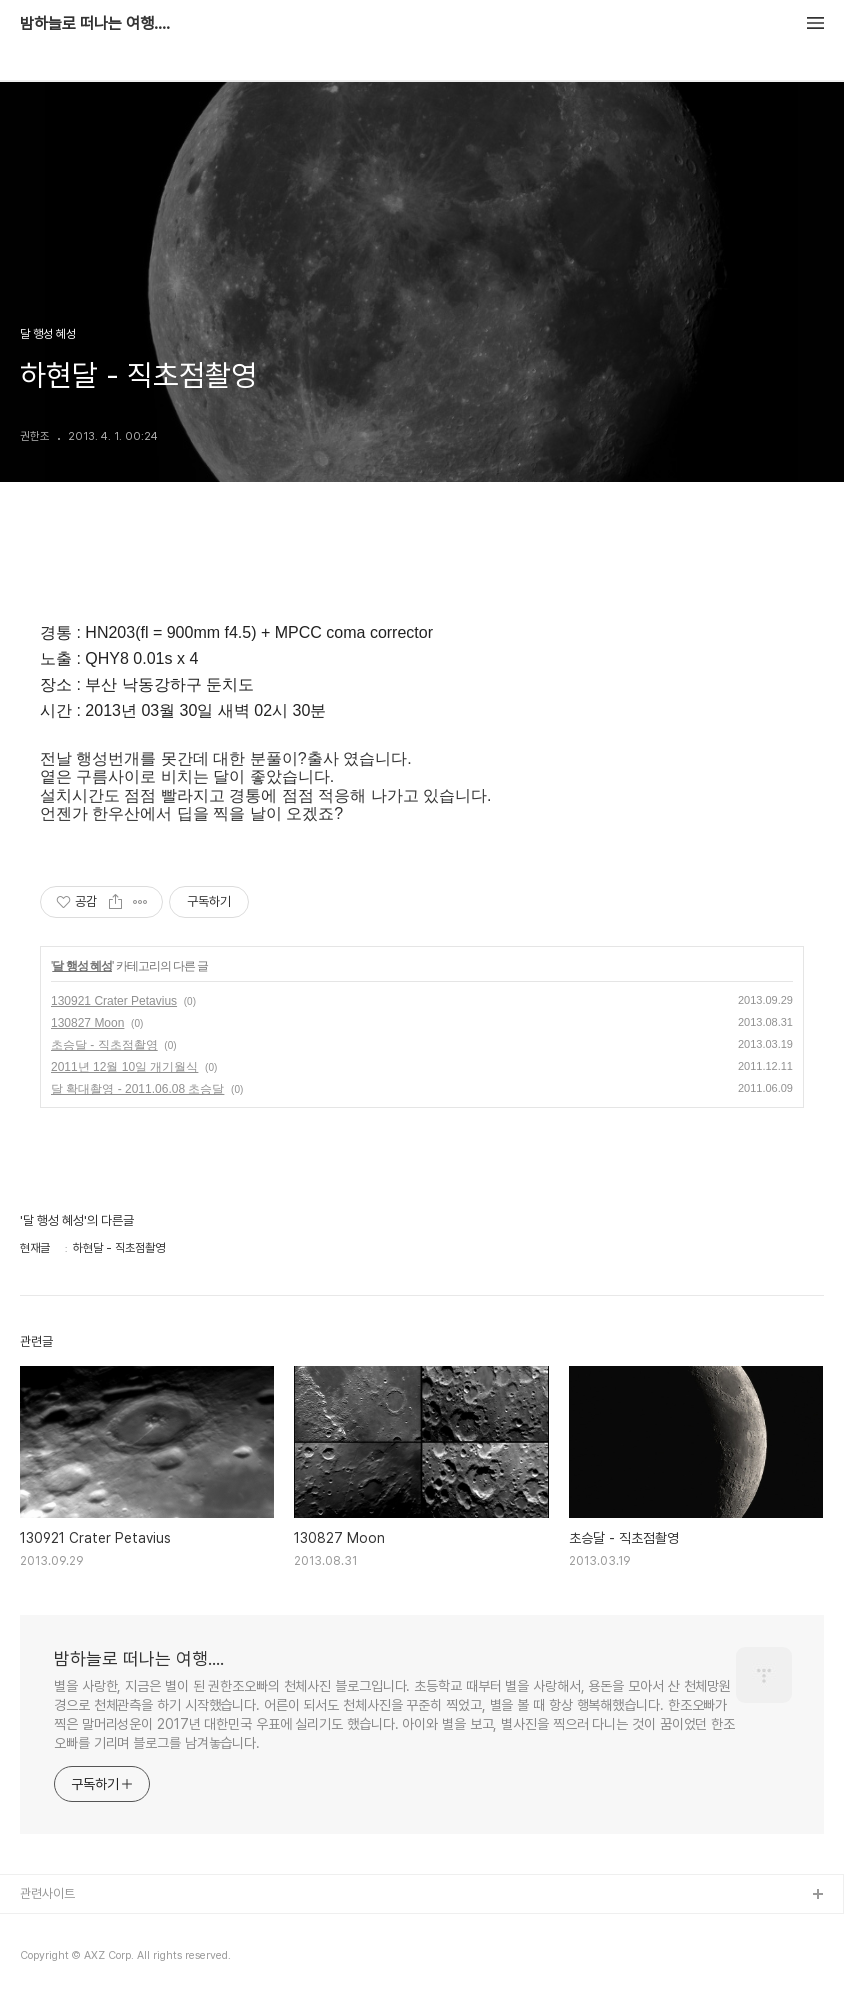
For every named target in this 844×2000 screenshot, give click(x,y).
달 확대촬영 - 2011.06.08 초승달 (137, 1089)
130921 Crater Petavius (114, 1001)
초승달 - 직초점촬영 (104, 1045)
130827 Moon (87, 1023)
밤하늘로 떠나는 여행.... (95, 24)
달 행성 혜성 (82, 966)
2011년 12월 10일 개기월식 (124, 1067)
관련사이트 (47, 1893)
